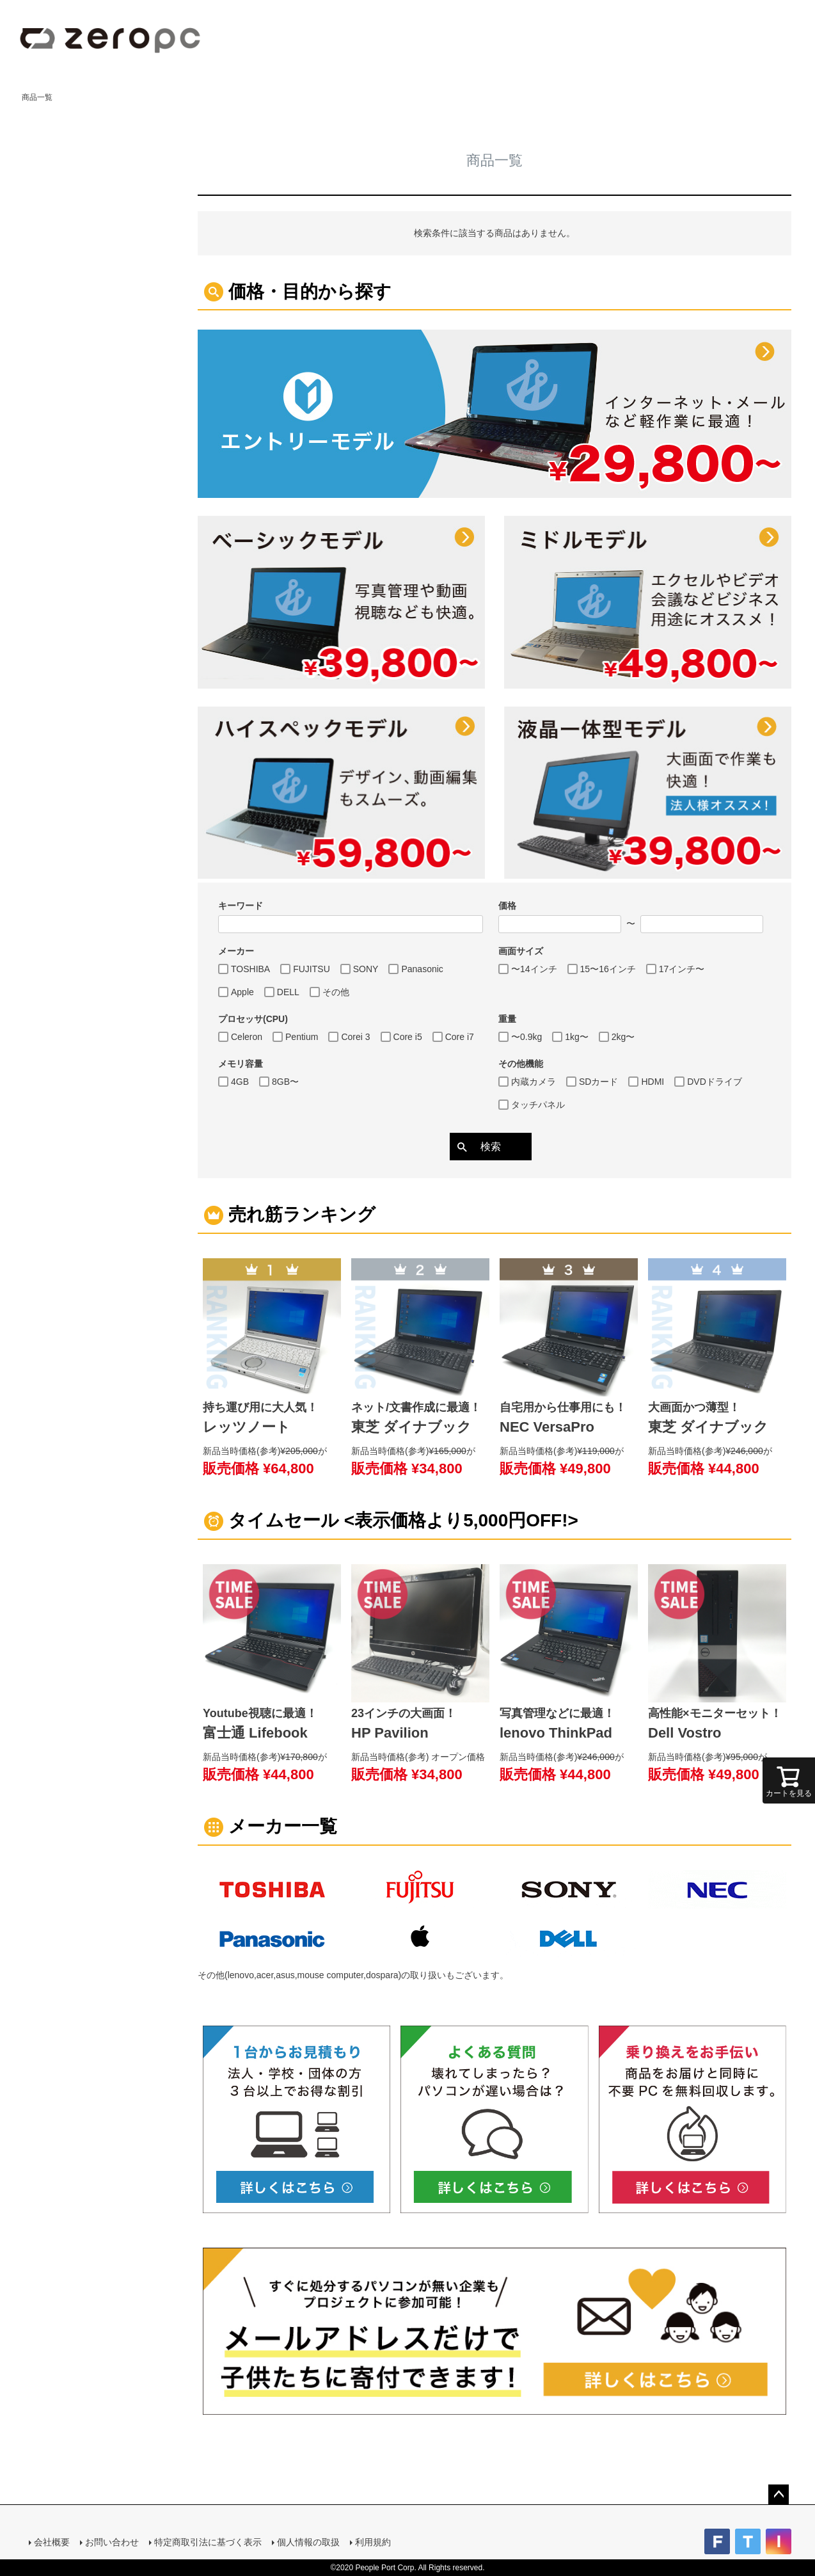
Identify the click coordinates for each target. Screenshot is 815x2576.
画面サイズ (520, 951)
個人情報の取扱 (308, 2542)
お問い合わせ (112, 2542)
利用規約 (373, 2542)
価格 (507, 905)
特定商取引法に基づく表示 (208, 2542)
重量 (507, 1019)
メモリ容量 (240, 1064)
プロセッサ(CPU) (253, 1019)
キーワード (240, 905)
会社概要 (52, 2542)
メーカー (236, 951)
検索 (490, 1146)
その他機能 (520, 1064)
